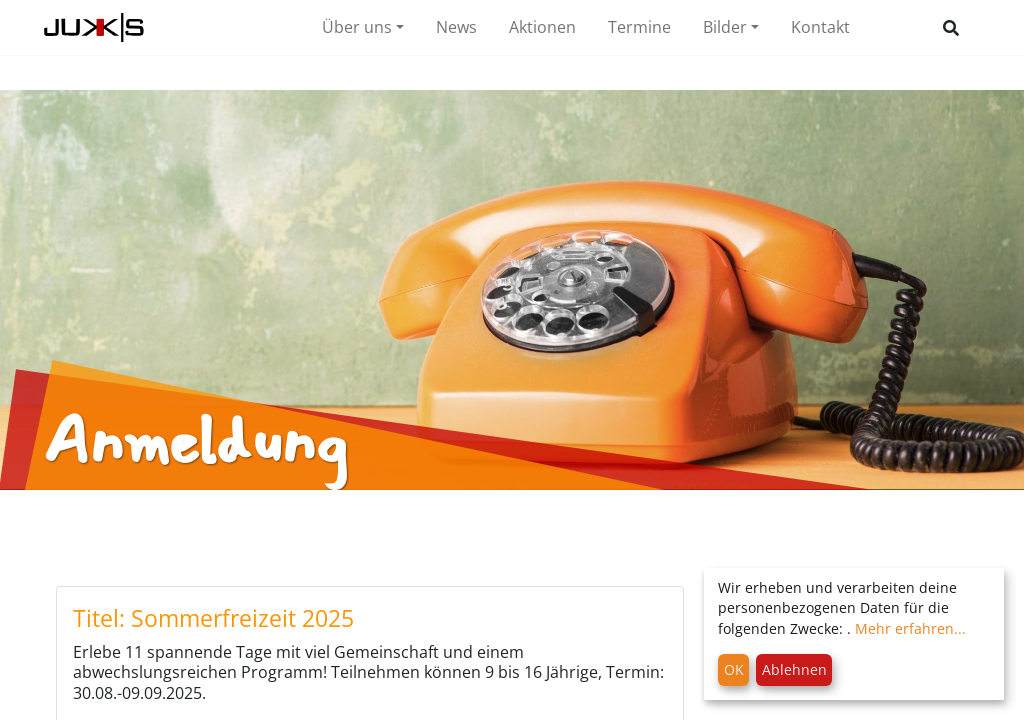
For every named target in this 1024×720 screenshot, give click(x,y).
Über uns (357, 27)
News (456, 27)
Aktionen (542, 27)
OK (734, 669)
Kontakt (820, 27)
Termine (639, 27)
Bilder (725, 27)
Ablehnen (794, 669)
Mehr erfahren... (910, 628)
